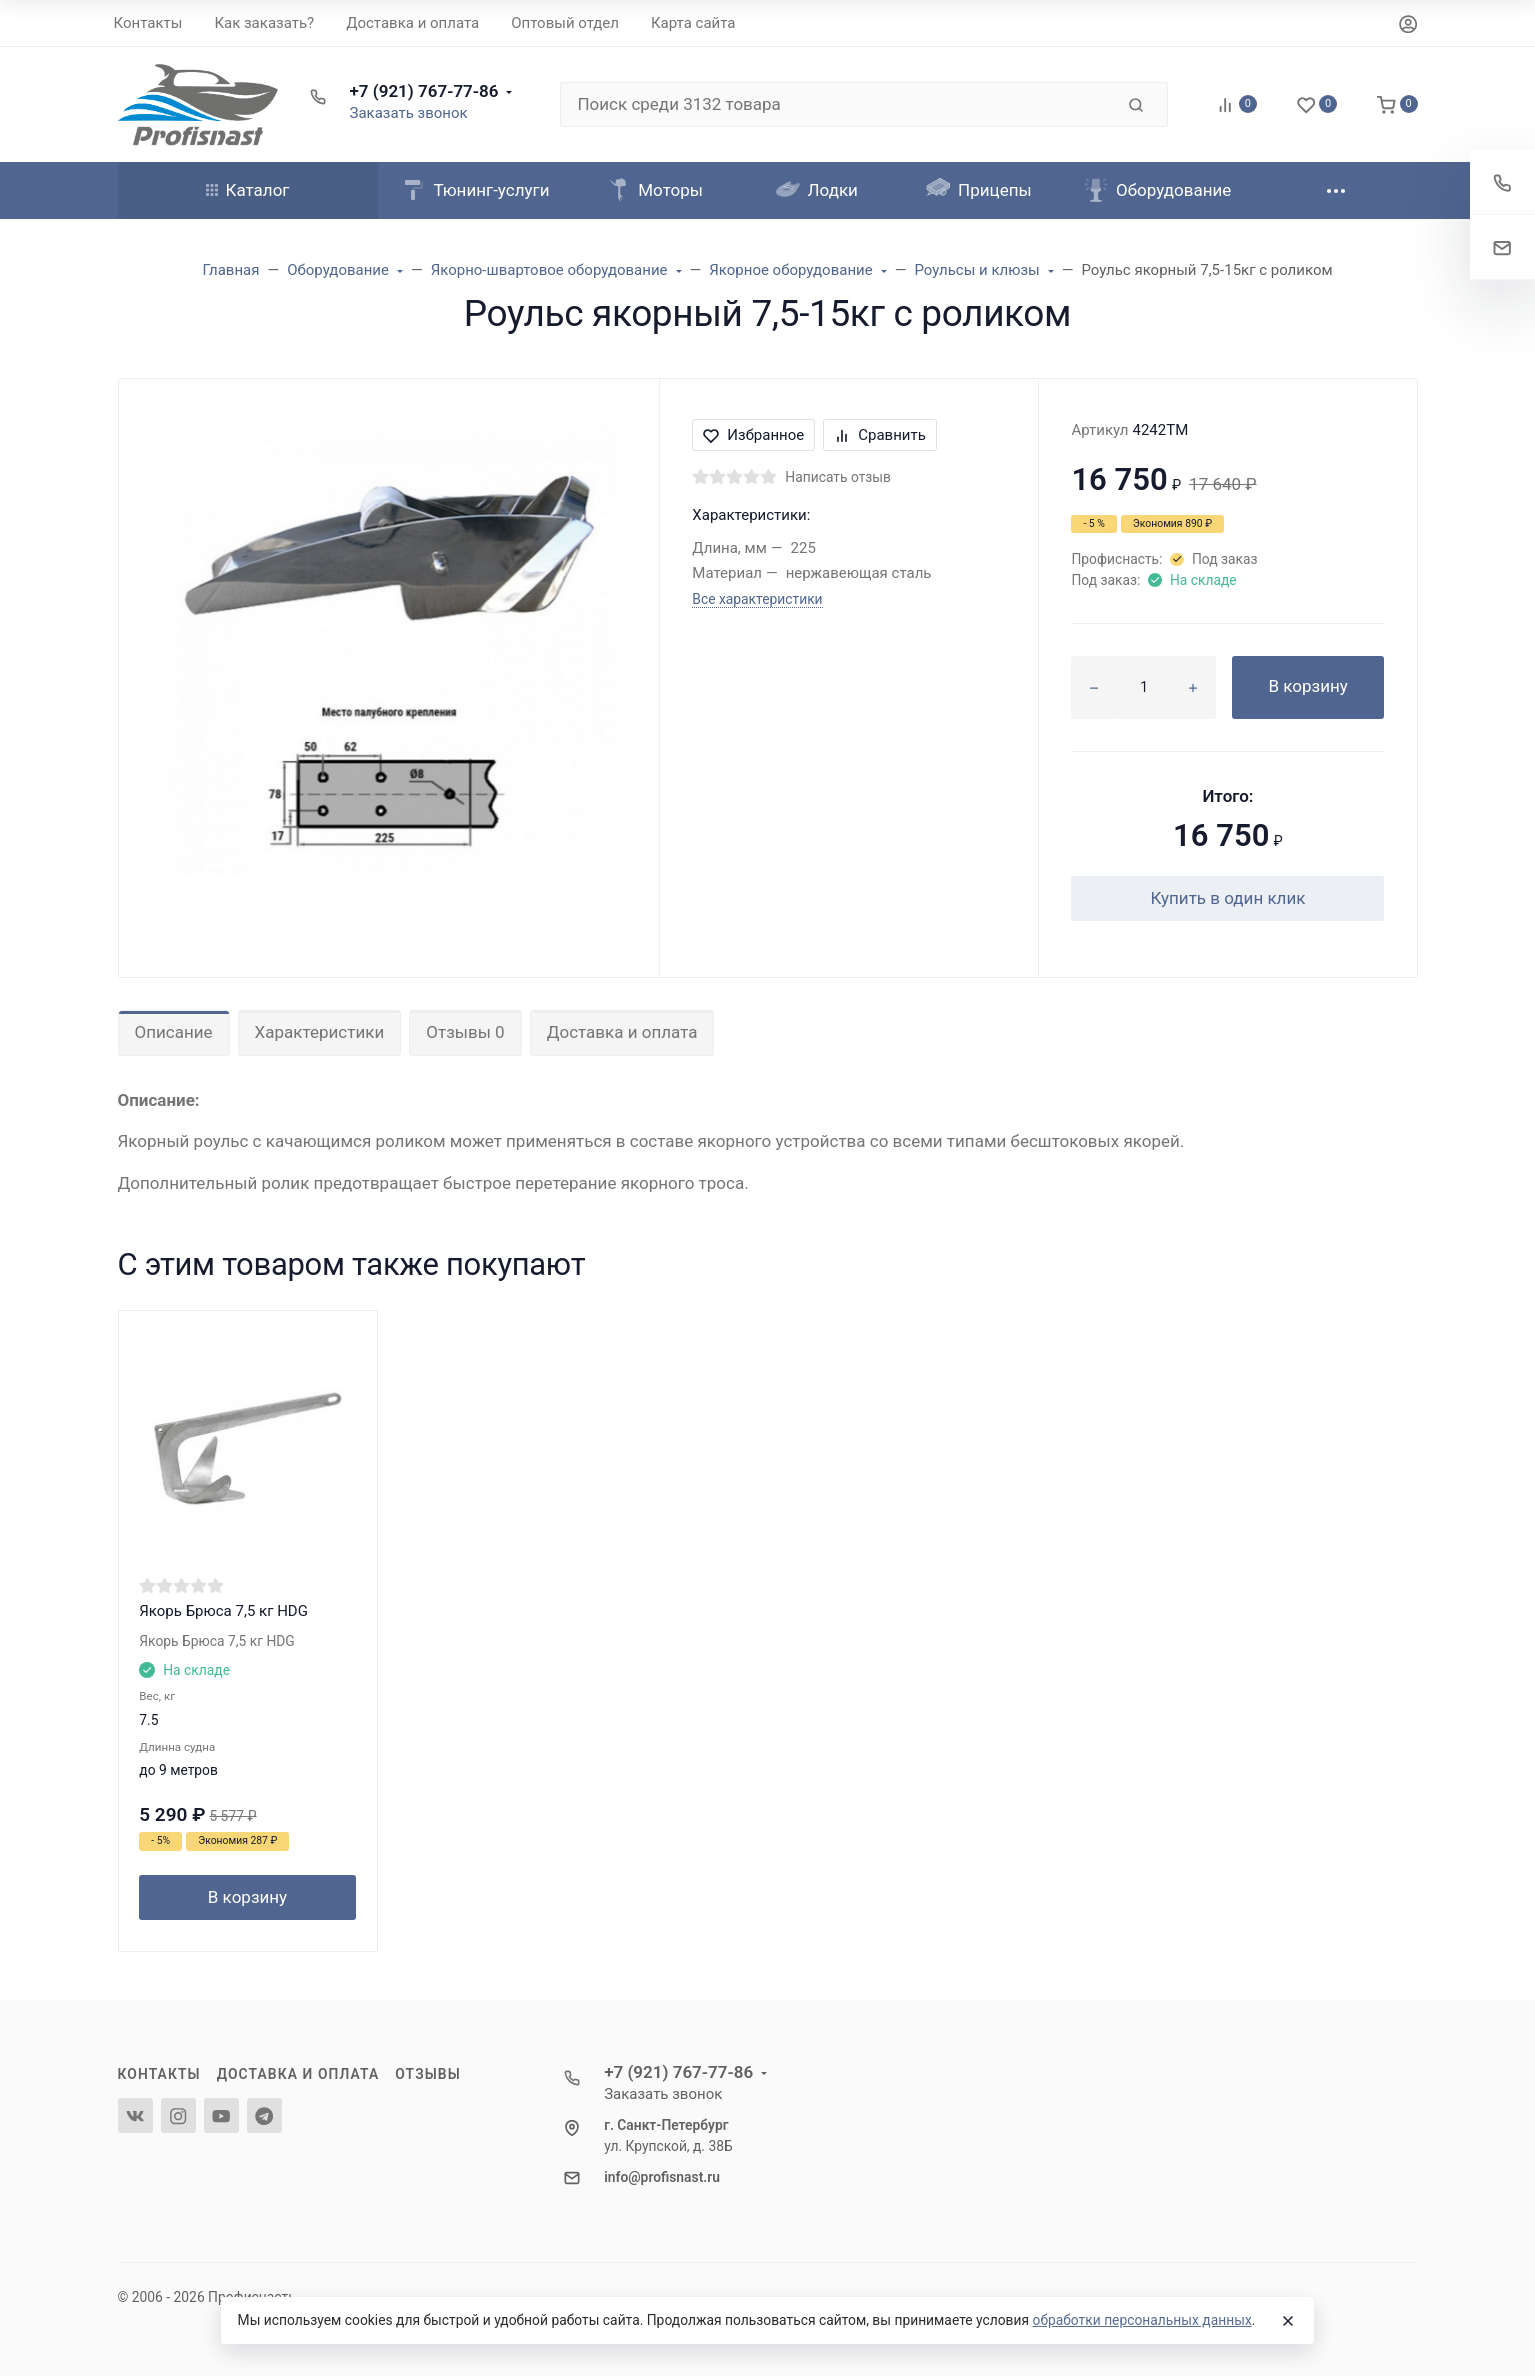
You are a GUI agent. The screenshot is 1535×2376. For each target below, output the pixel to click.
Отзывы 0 (465, 1032)
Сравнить (880, 435)
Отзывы (428, 2074)
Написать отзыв (838, 477)
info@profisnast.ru (662, 2177)
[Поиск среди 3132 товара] (837, 105)
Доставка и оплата (622, 1032)
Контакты (159, 2074)
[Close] (1288, 2321)
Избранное (753, 435)
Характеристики (320, 1032)
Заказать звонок (409, 113)
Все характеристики (757, 599)
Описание (174, 1032)
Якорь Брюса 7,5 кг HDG (223, 1611)
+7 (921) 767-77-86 (424, 91)
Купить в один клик (1227, 898)
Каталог (248, 190)
